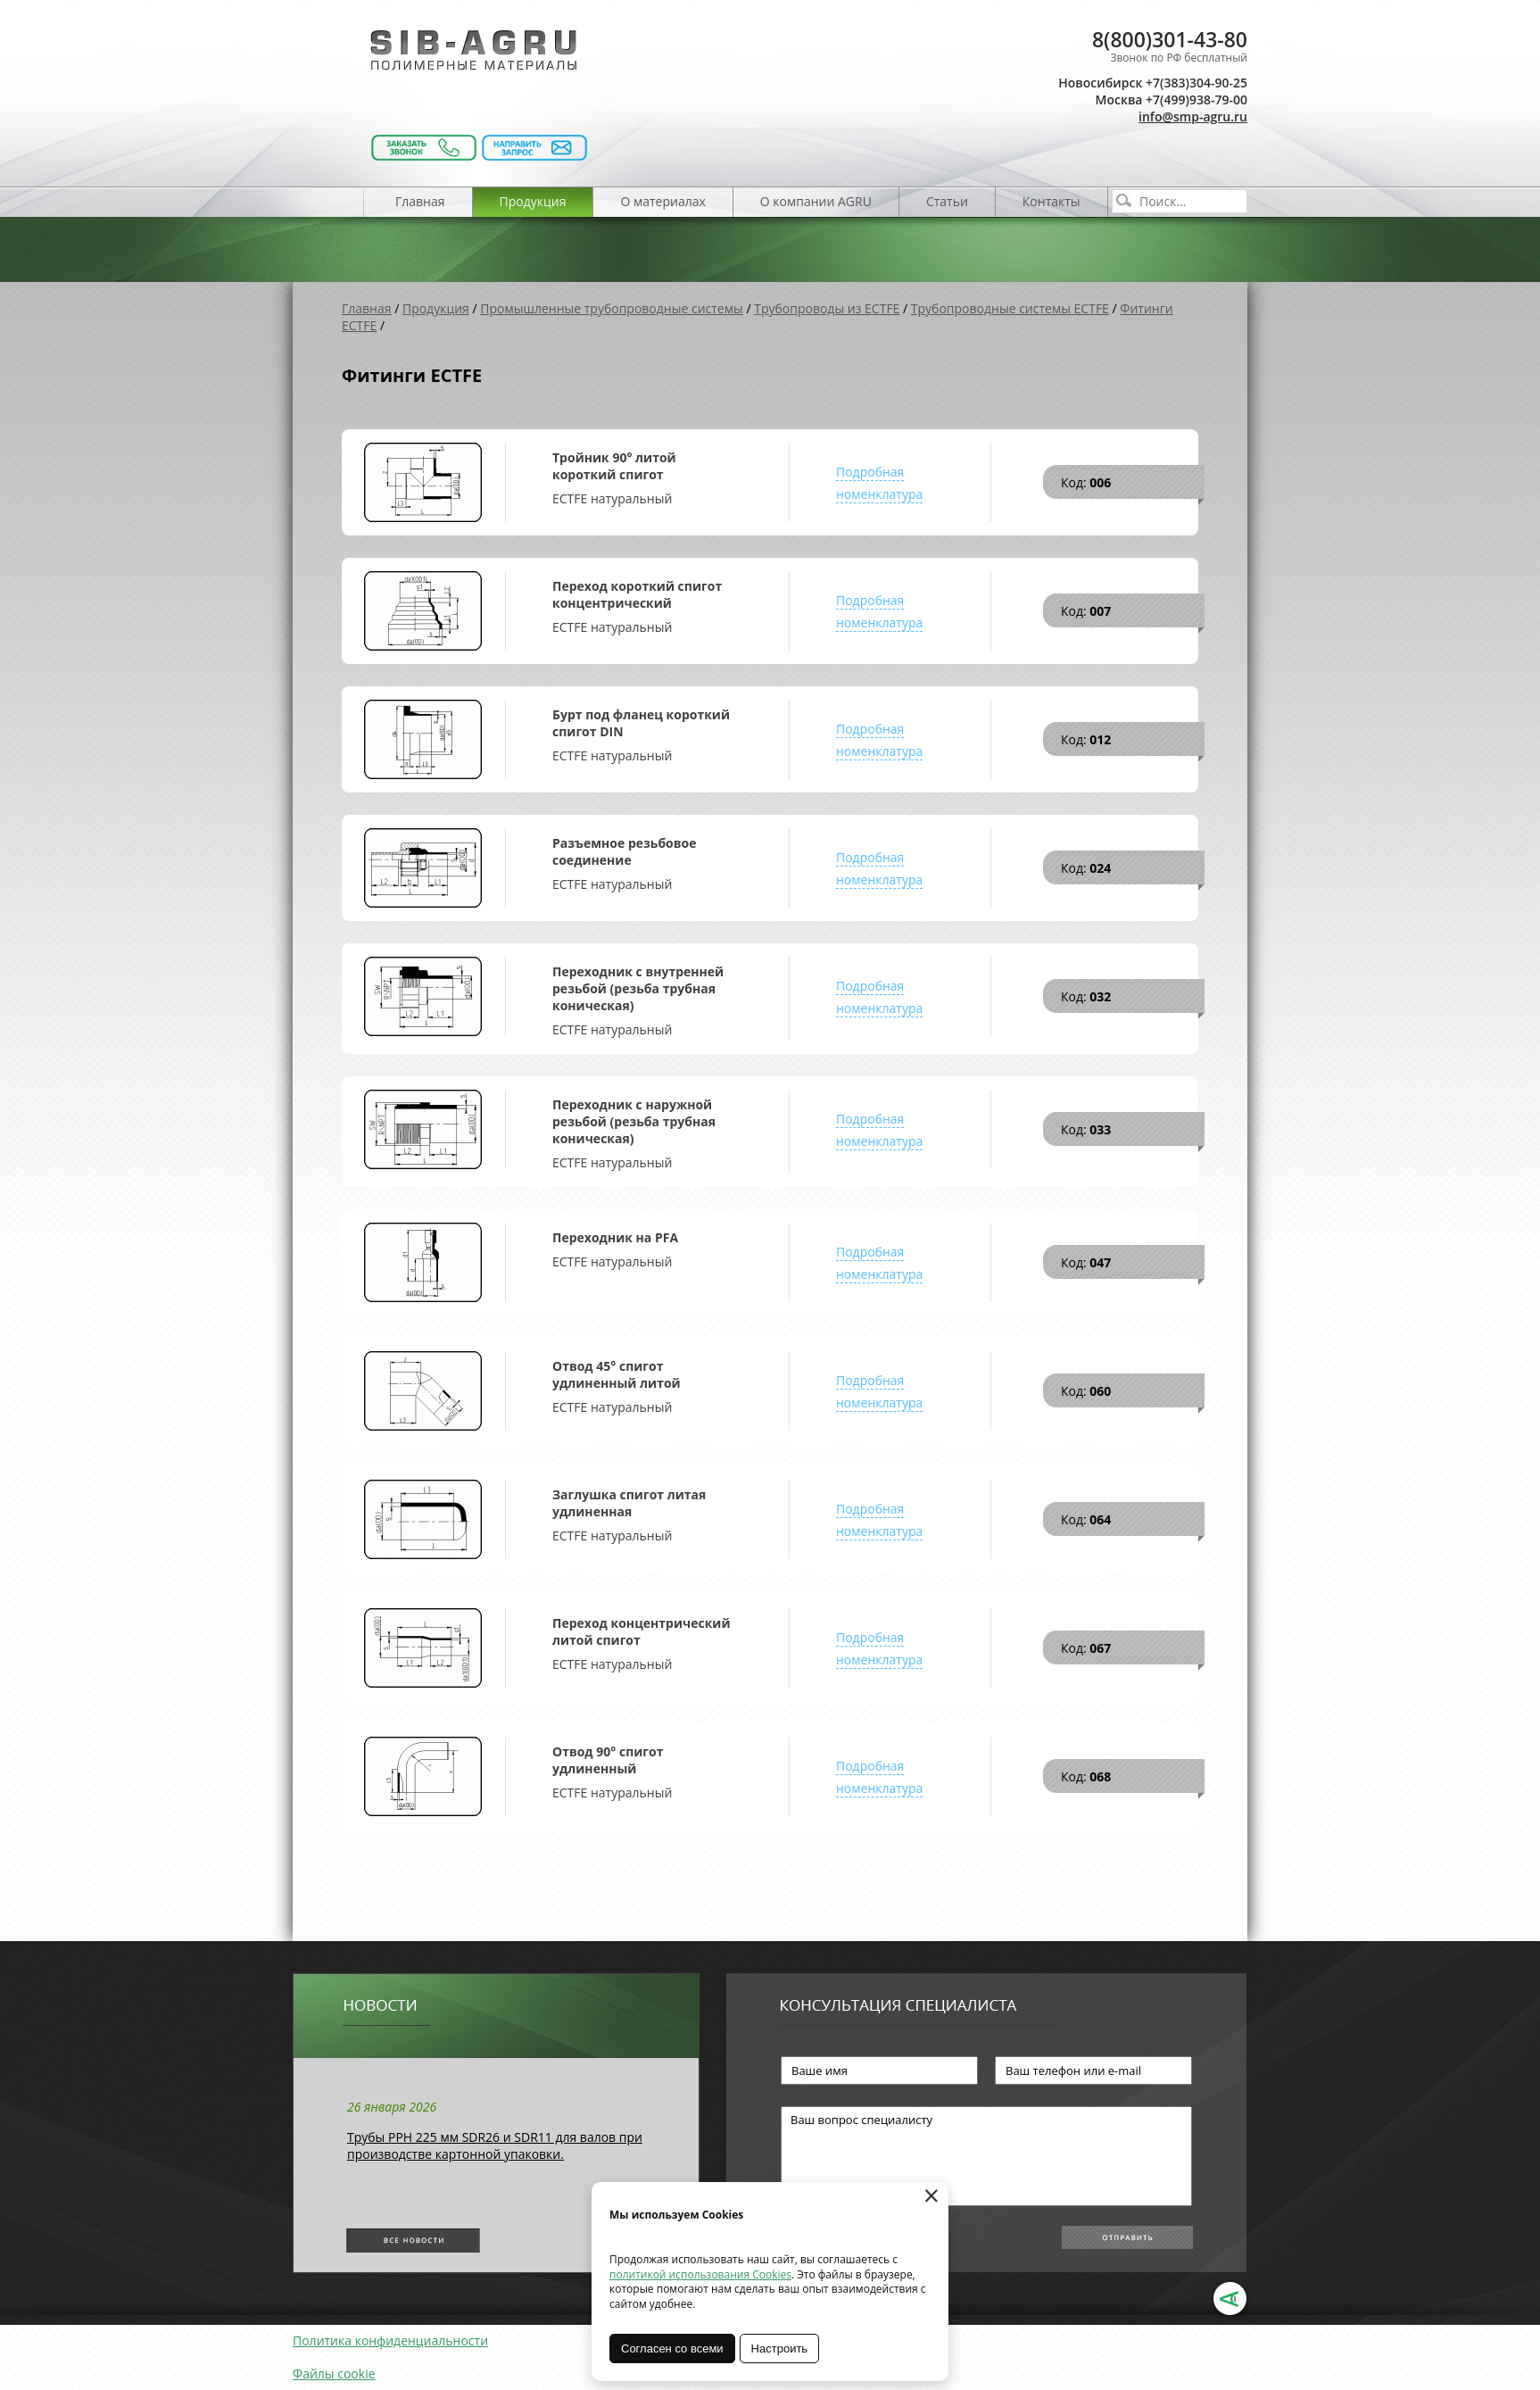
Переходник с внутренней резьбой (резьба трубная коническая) (638, 988)
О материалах (662, 201)
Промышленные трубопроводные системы (611, 308)
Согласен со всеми (672, 2348)
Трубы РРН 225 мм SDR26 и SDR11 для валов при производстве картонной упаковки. (494, 2145)
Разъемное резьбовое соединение (624, 851)
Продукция (533, 201)
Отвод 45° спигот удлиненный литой (616, 1374)
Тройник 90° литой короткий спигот (614, 466)
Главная (420, 201)
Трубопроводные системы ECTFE (1010, 308)
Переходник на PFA (615, 1237)
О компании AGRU (816, 201)
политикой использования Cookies (700, 2274)
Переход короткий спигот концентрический (637, 594)
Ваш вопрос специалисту (986, 2156)
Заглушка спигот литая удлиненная (629, 1503)
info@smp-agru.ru (1192, 116)
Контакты (1051, 201)
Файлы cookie (334, 2373)
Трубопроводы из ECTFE (826, 308)
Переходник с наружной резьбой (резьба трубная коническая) (634, 1121)
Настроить (779, 2348)
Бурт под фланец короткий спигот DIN (641, 723)
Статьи (947, 201)
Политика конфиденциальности (390, 2340)
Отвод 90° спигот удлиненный (607, 1760)
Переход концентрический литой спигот (641, 1631)
